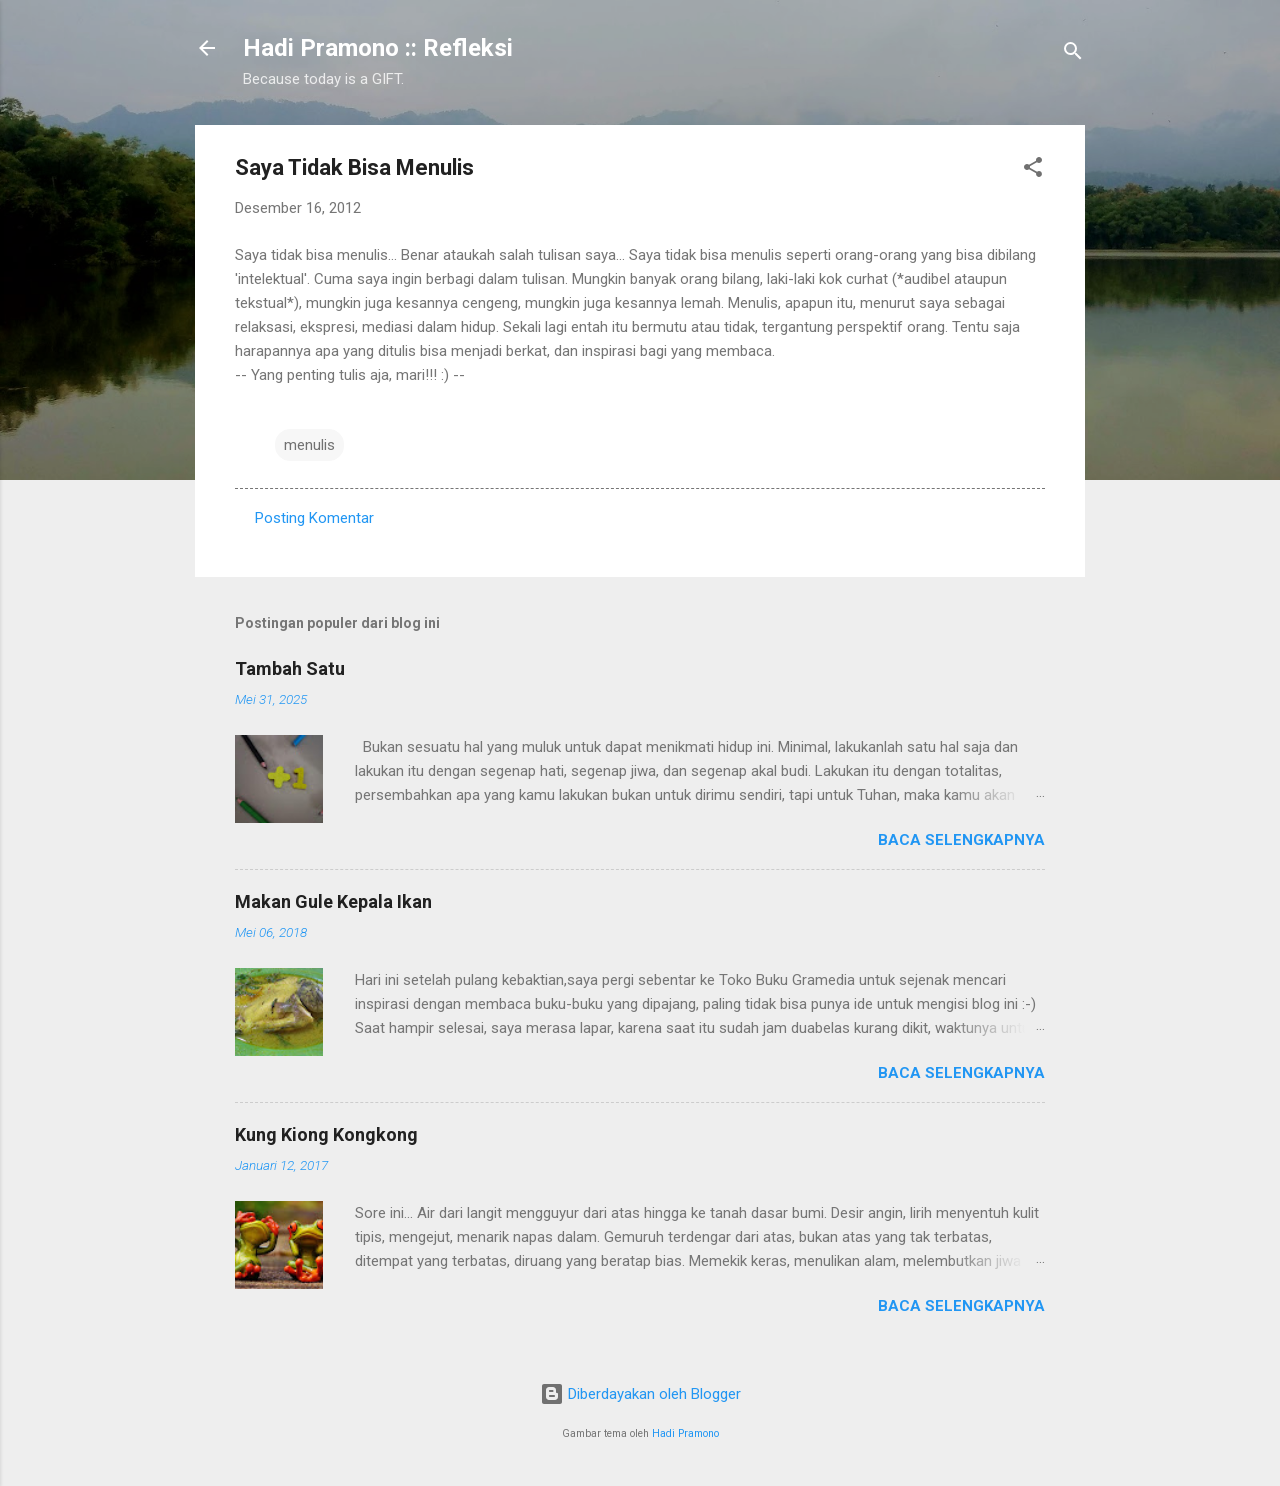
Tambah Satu (290, 668)
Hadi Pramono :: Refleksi (378, 48)
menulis (309, 445)
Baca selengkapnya (961, 840)
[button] (1033, 170)
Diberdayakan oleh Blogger (640, 1394)
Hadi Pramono (685, 1433)
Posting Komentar (314, 518)
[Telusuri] (1073, 54)
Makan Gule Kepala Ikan (333, 901)
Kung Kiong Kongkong (326, 1134)
